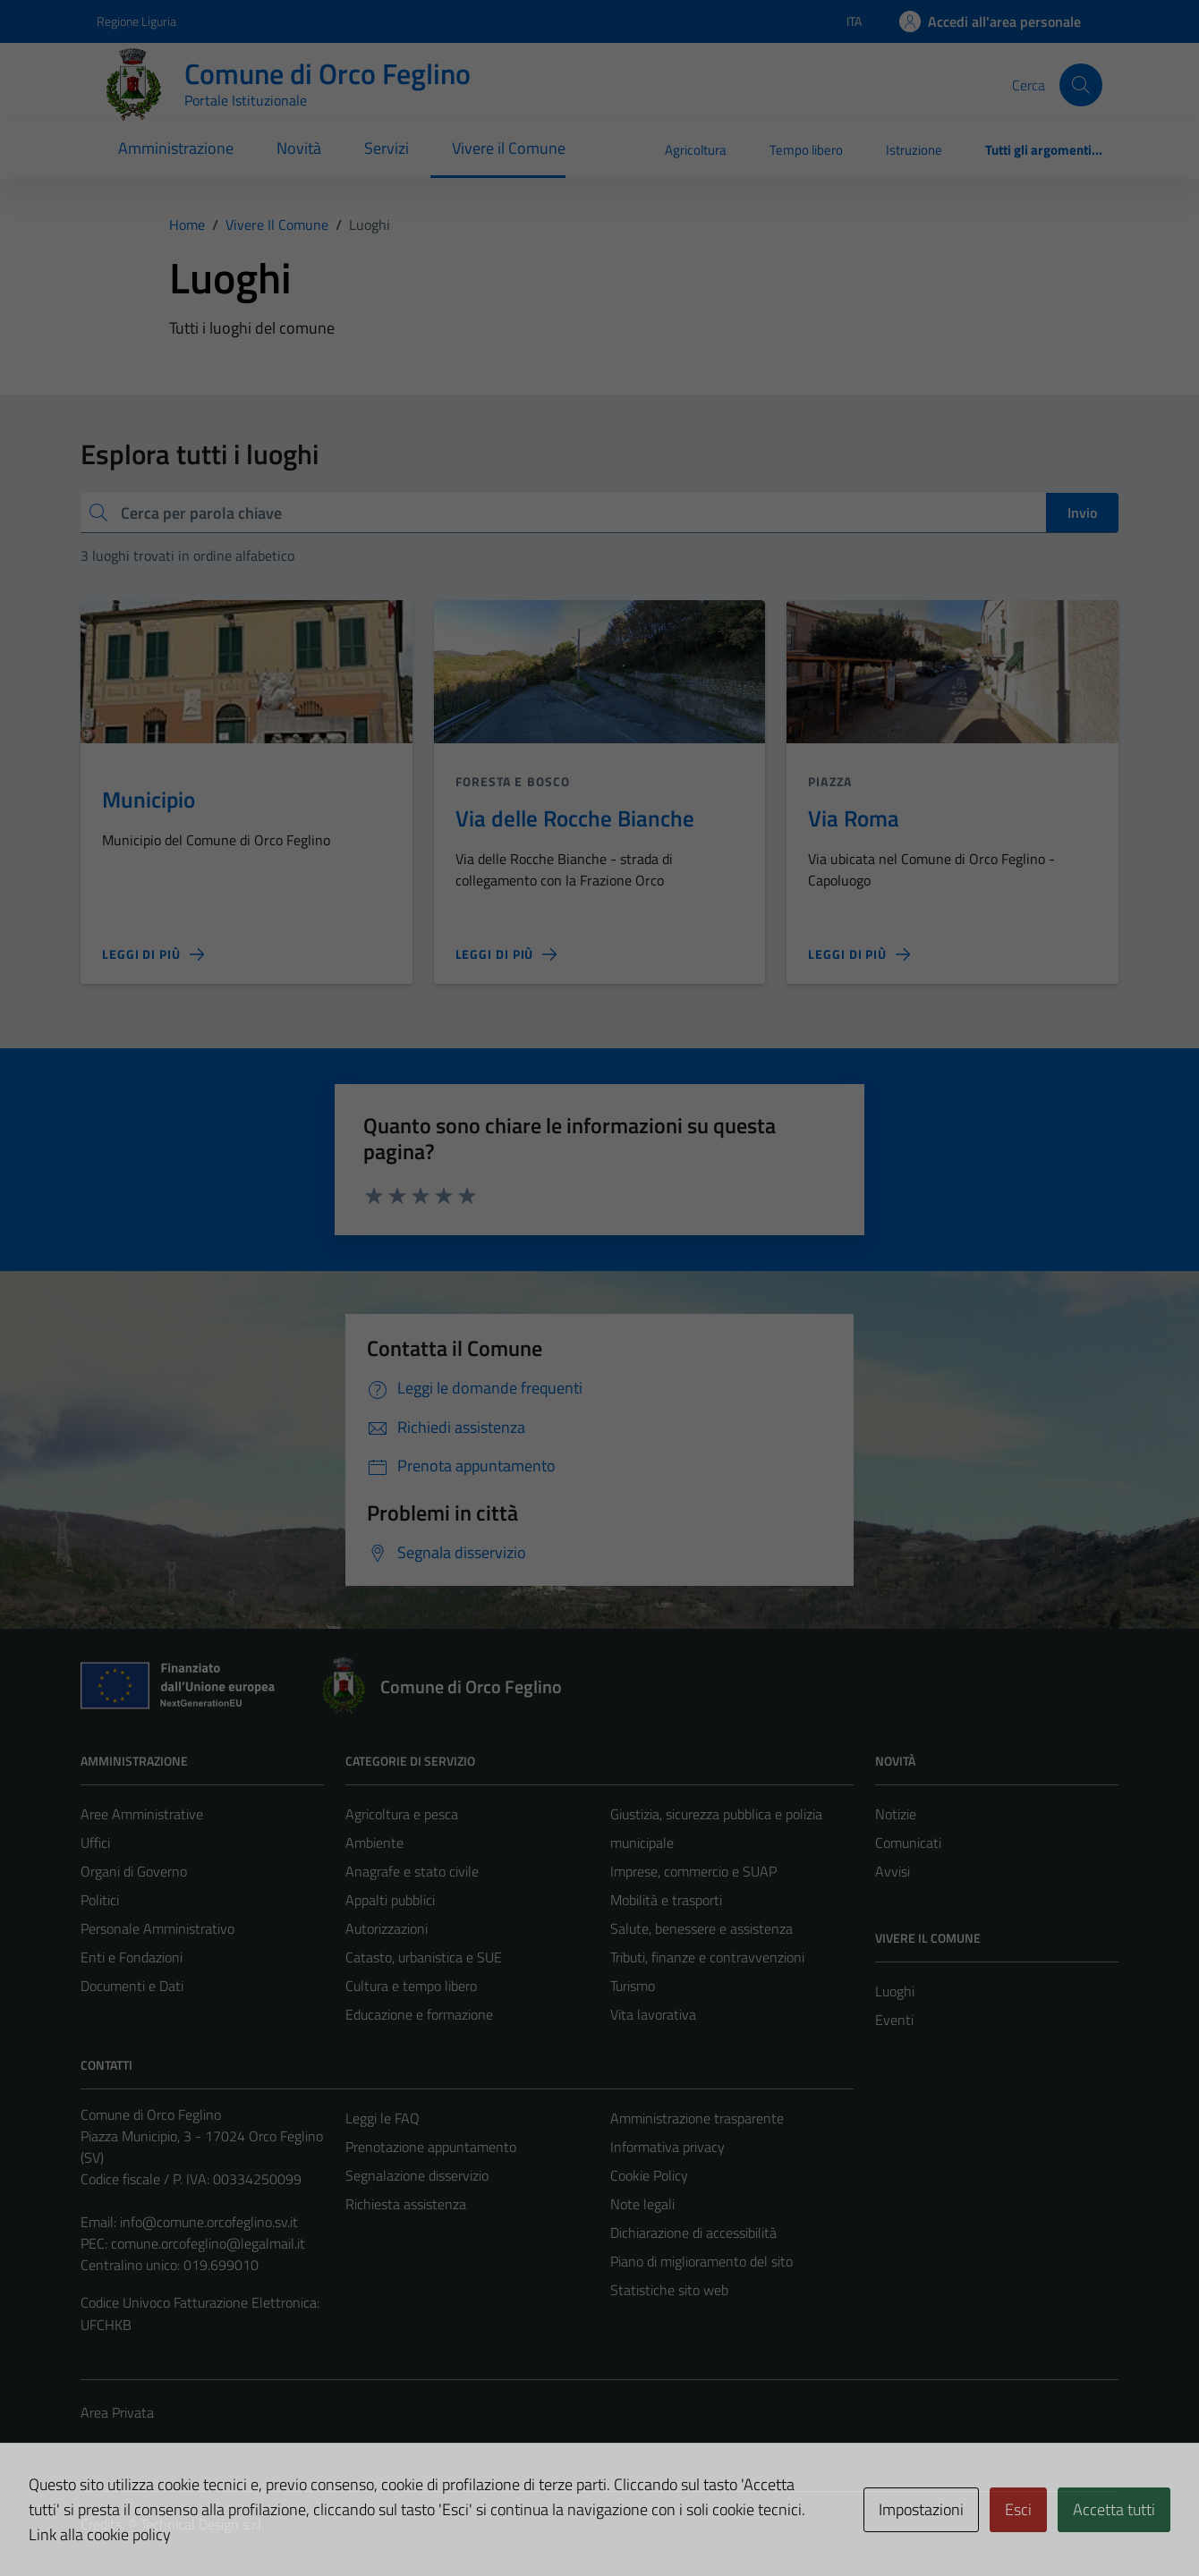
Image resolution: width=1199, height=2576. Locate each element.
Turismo (632, 1985)
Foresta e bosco (513, 781)
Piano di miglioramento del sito (701, 2261)
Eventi (894, 2019)
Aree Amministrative (142, 1814)
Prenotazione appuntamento (430, 2146)
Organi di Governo (134, 1871)
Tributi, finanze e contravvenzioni (707, 1957)
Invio (1082, 512)
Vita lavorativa (653, 2014)
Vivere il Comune (508, 148)
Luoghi (894, 1991)
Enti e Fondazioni (132, 1957)
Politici (100, 1900)
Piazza (830, 781)
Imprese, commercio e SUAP (693, 1871)
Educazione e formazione (419, 2014)
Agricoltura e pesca (401, 1814)
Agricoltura (696, 150)
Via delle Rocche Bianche (574, 818)
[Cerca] (1080, 85)
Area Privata (117, 2412)
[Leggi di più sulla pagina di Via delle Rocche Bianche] (506, 954)
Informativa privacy (667, 2146)
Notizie (895, 1814)
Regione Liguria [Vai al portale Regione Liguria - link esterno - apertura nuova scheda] (136, 21)
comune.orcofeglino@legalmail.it (208, 2243)
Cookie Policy (649, 2175)
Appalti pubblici (390, 1900)
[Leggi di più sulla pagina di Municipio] (153, 954)
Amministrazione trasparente (697, 2118)
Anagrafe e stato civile (412, 1871)
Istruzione (914, 150)
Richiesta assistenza (405, 2204)
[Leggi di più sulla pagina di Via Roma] (859, 954)
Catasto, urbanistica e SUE (423, 1957)
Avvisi (892, 1871)
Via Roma (853, 818)
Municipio (148, 799)
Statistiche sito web (669, 2290)
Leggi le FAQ (382, 2118)
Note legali (642, 2204)
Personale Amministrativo (157, 1928)
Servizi (386, 148)
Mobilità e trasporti (666, 1900)
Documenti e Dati (132, 1985)
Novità (298, 148)
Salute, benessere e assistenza (701, 1928)
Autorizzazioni (386, 1928)
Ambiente (374, 1842)
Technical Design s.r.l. (202, 2524)
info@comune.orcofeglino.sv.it (209, 2222)
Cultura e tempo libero (411, 1985)
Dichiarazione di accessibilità (693, 2232)
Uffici (95, 1842)
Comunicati (908, 1842)
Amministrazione (176, 148)
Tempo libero (806, 150)
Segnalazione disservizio (417, 2175)
